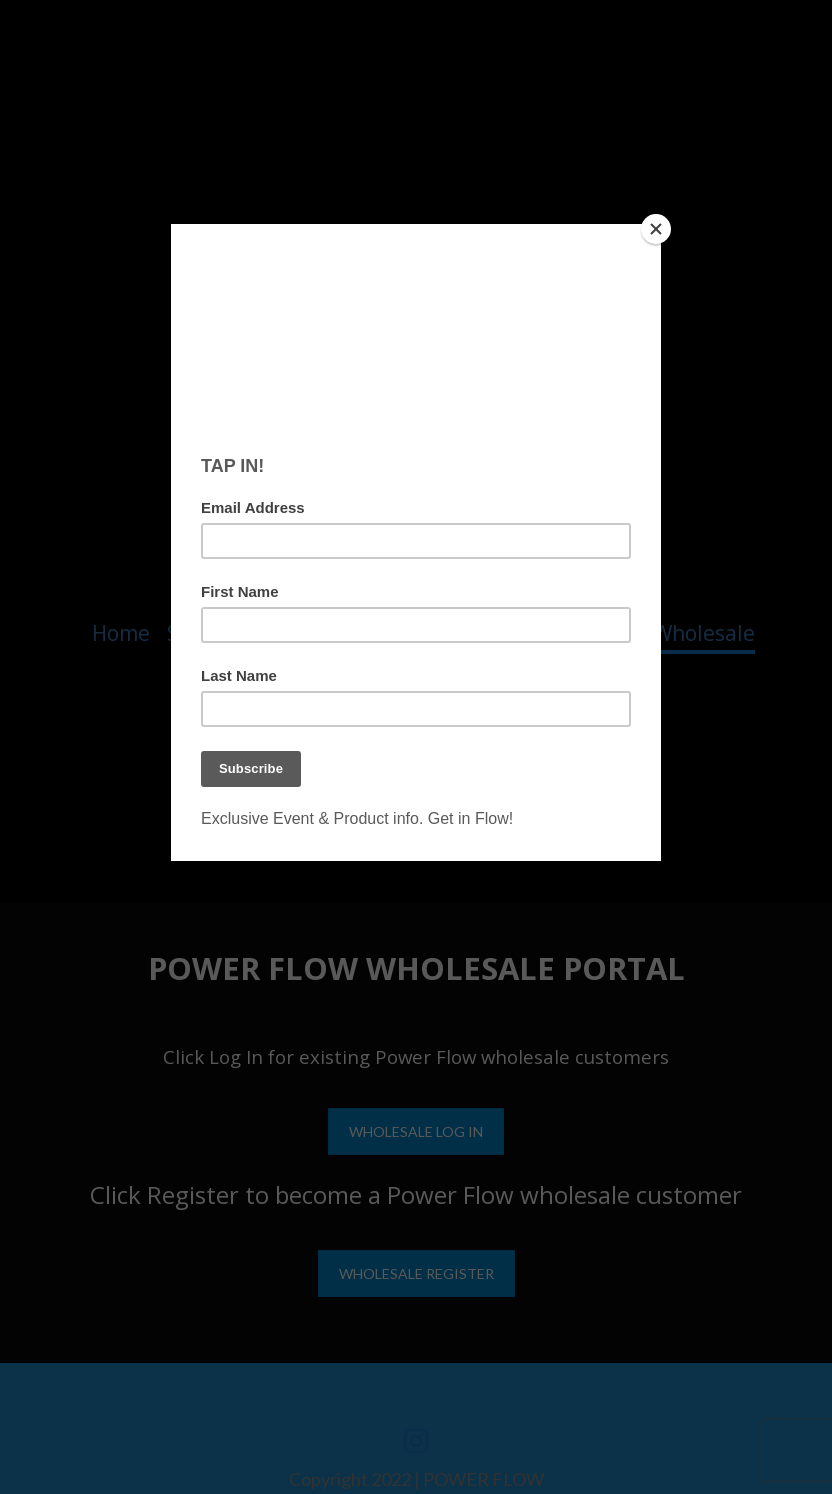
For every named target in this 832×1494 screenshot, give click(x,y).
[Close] (656, 229)
